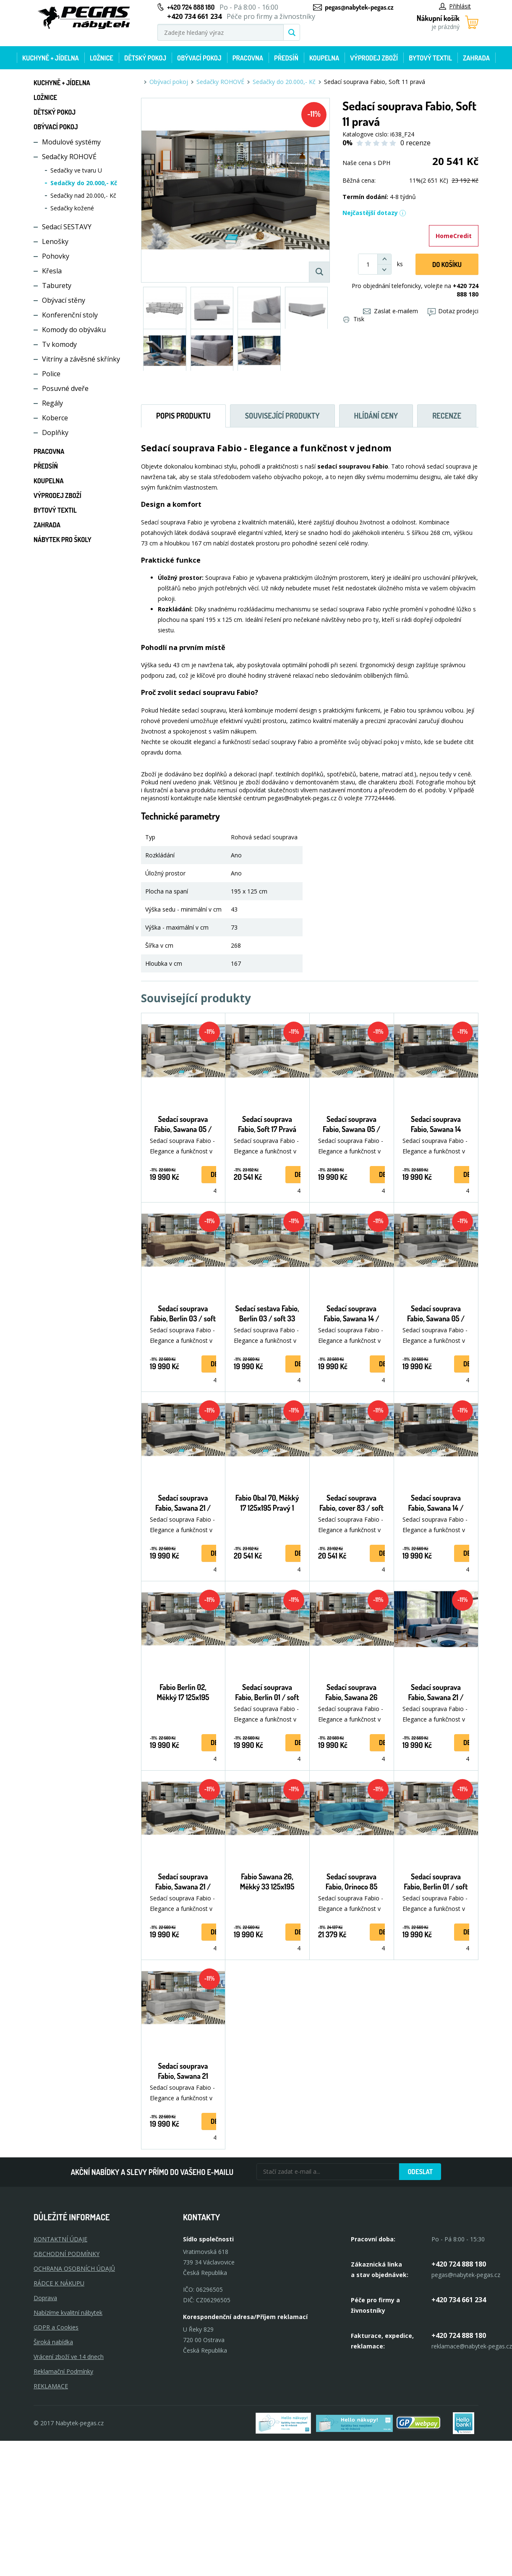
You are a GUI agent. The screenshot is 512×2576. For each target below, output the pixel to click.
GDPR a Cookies (56, 2327)
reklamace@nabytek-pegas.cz (471, 2346)
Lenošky (55, 241)
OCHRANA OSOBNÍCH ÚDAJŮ (74, 2268)
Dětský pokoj (145, 58)
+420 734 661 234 (458, 2299)
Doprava (45, 2298)
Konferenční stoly (70, 315)
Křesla (52, 270)
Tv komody (59, 344)
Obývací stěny (63, 300)
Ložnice (101, 58)
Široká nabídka (53, 2342)
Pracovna (247, 58)
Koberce (55, 417)
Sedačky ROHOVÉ (69, 156)
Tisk (353, 319)
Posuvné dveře (65, 388)
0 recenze (415, 142)
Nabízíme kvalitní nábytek (68, 2313)
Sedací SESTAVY (66, 226)
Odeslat (420, 2171)
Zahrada (476, 58)
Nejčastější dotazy (374, 213)
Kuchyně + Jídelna (50, 58)
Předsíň (286, 58)
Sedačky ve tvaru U (76, 170)
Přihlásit (455, 6)
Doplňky (55, 432)
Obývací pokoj (199, 58)
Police (51, 373)
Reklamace (51, 2386)
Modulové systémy (71, 142)
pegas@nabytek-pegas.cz (359, 7)
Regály (52, 403)
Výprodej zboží (374, 58)
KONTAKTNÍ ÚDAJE (60, 2239)
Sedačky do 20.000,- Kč (83, 183)
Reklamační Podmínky (63, 2371)
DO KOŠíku (447, 264)
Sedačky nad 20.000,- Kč (83, 195)
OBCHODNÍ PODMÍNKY (66, 2254)
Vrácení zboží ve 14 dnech (69, 2357)
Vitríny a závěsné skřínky (81, 359)
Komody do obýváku (74, 329)
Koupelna (324, 58)
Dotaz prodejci (453, 311)
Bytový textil (430, 58)
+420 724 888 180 (190, 7)
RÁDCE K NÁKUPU (59, 2283)
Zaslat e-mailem (390, 311)
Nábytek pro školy (62, 539)
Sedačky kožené (72, 208)
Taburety (56, 285)
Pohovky (55, 256)
